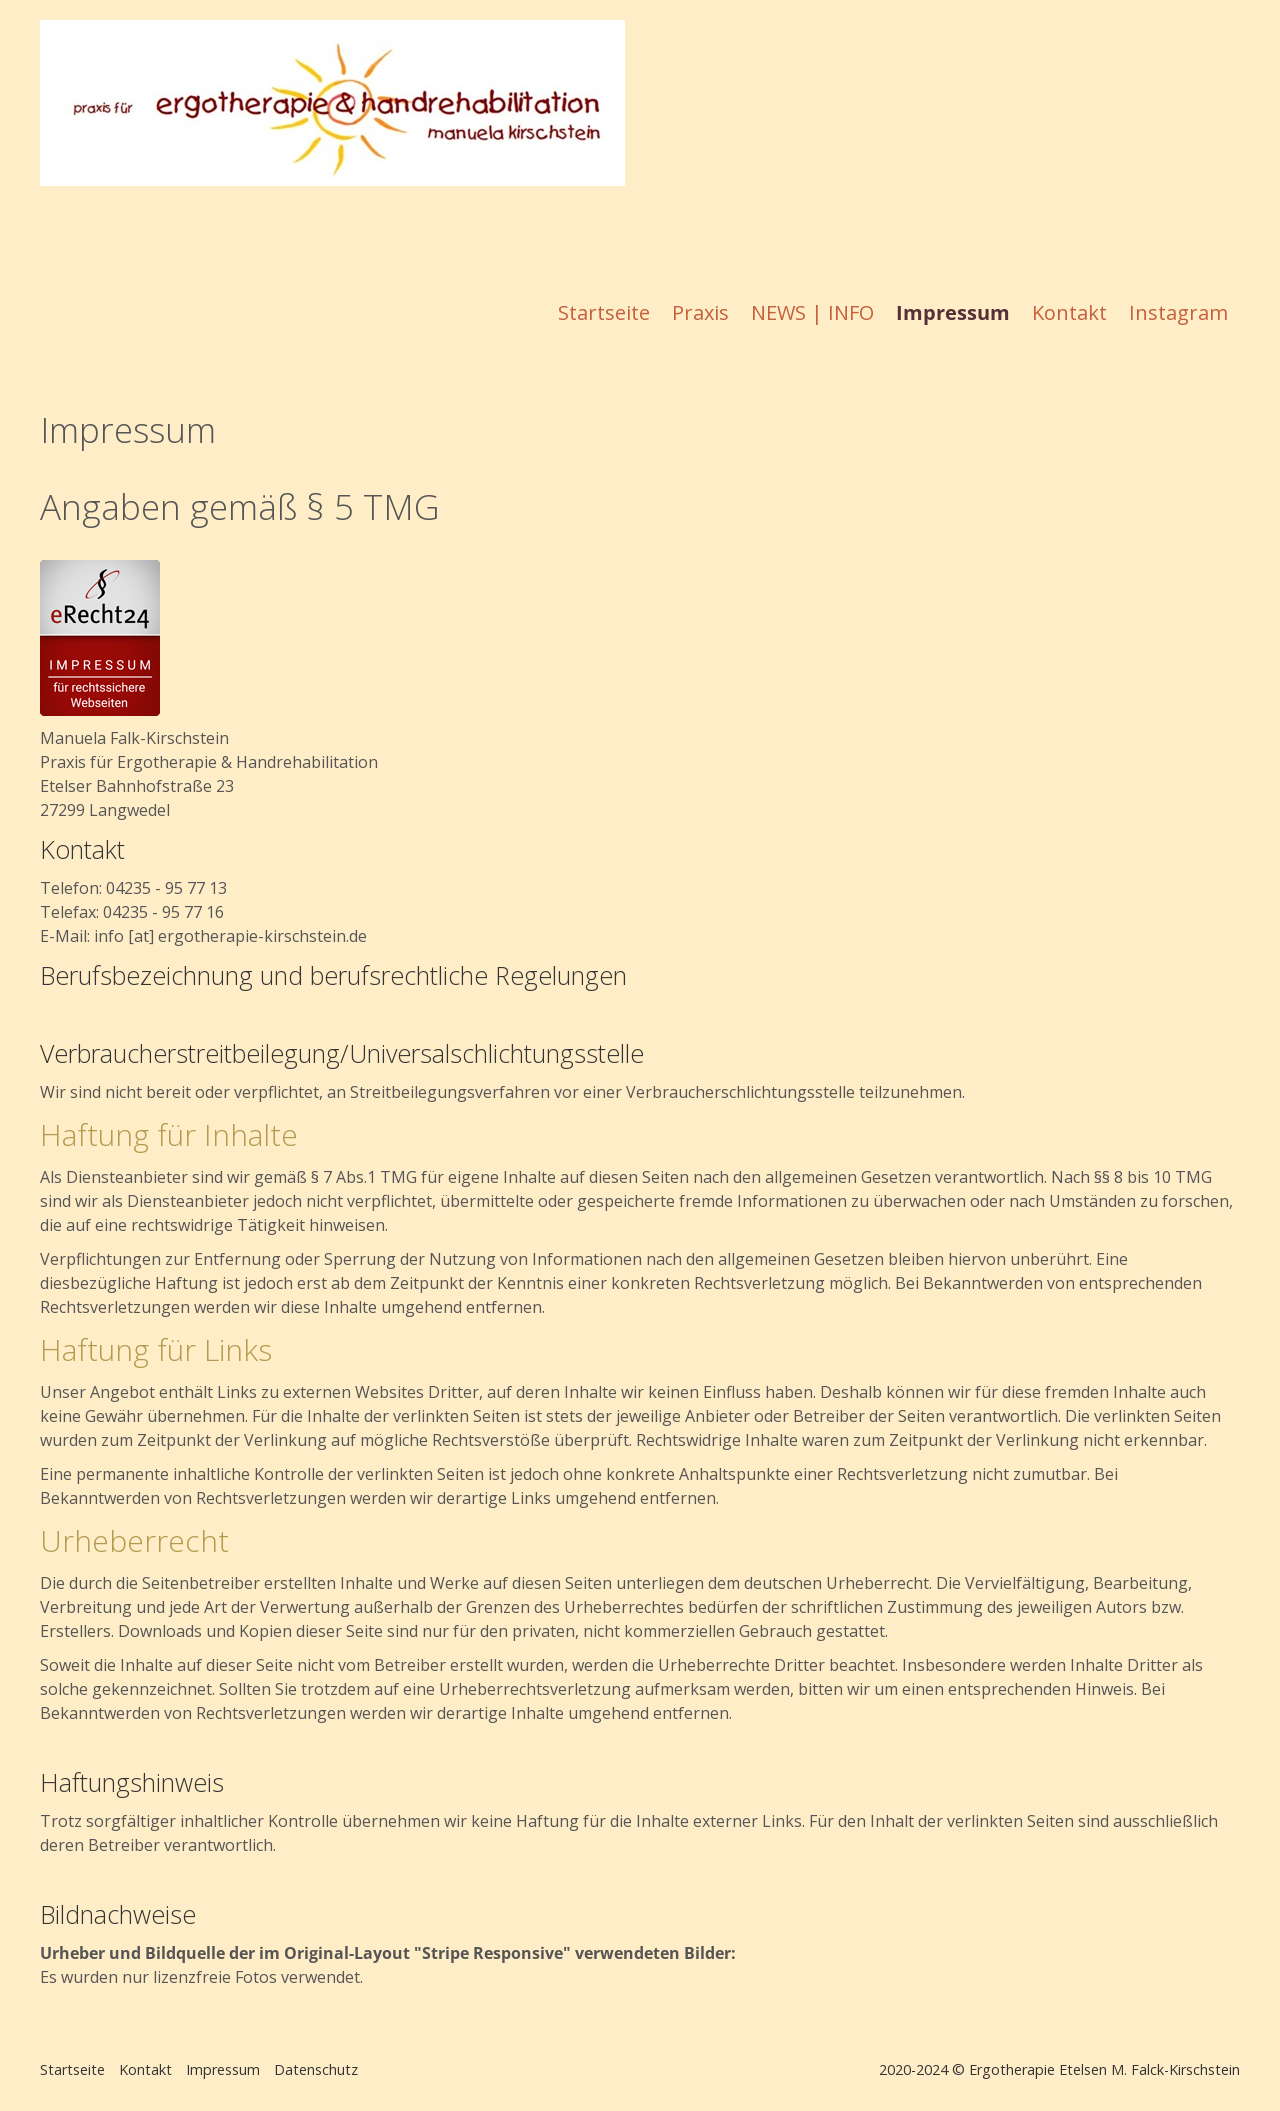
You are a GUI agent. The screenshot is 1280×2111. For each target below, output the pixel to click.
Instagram (1178, 312)
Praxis (700, 312)
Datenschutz (316, 2069)
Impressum (953, 312)
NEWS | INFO (812, 312)
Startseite (604, 312)
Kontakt (1069, 312)
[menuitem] (605, 313)
